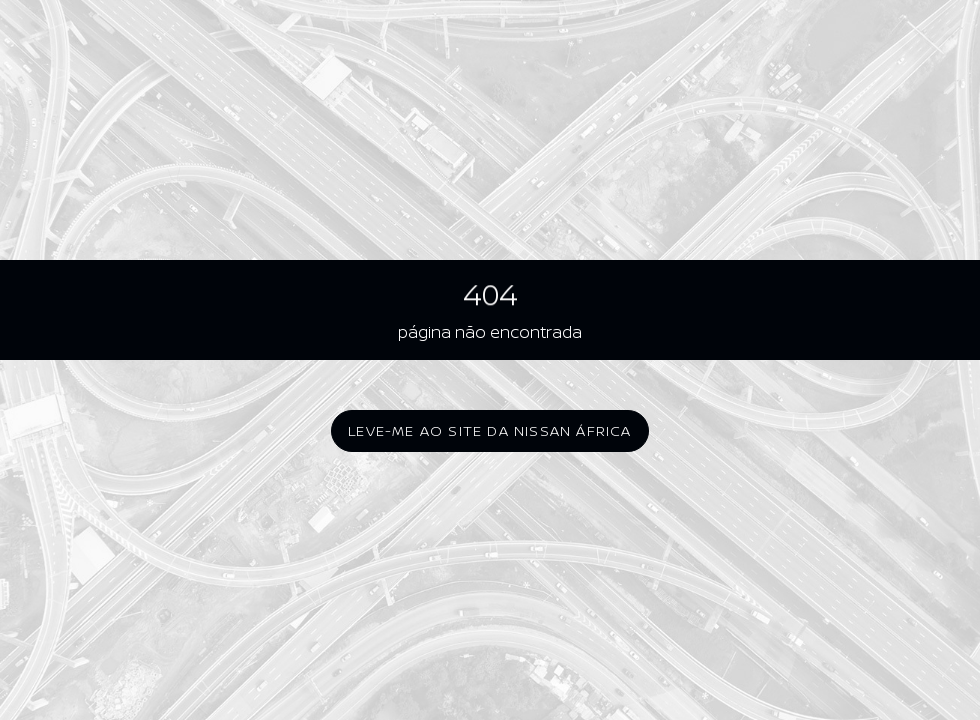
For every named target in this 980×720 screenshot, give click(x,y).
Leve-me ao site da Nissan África (489, 430)
